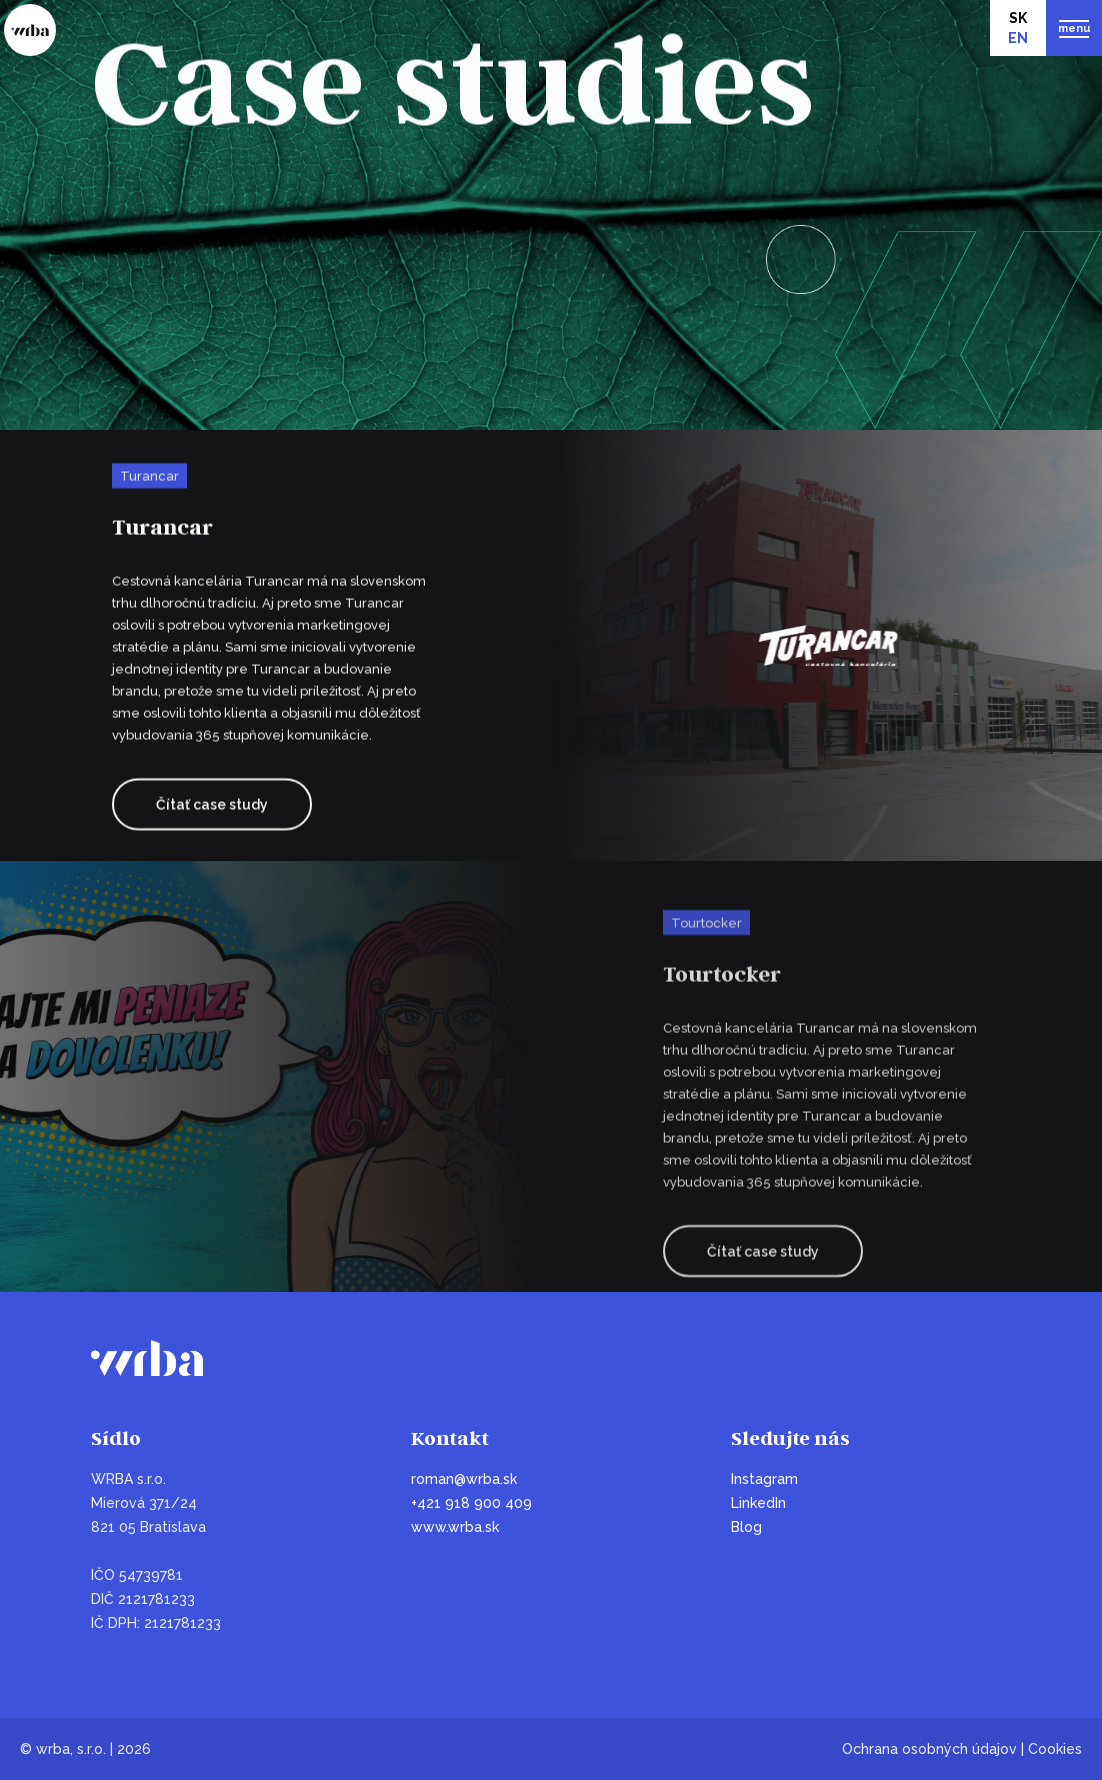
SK (1018, 18)
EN (1018, 38)
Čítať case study (212, 806)
